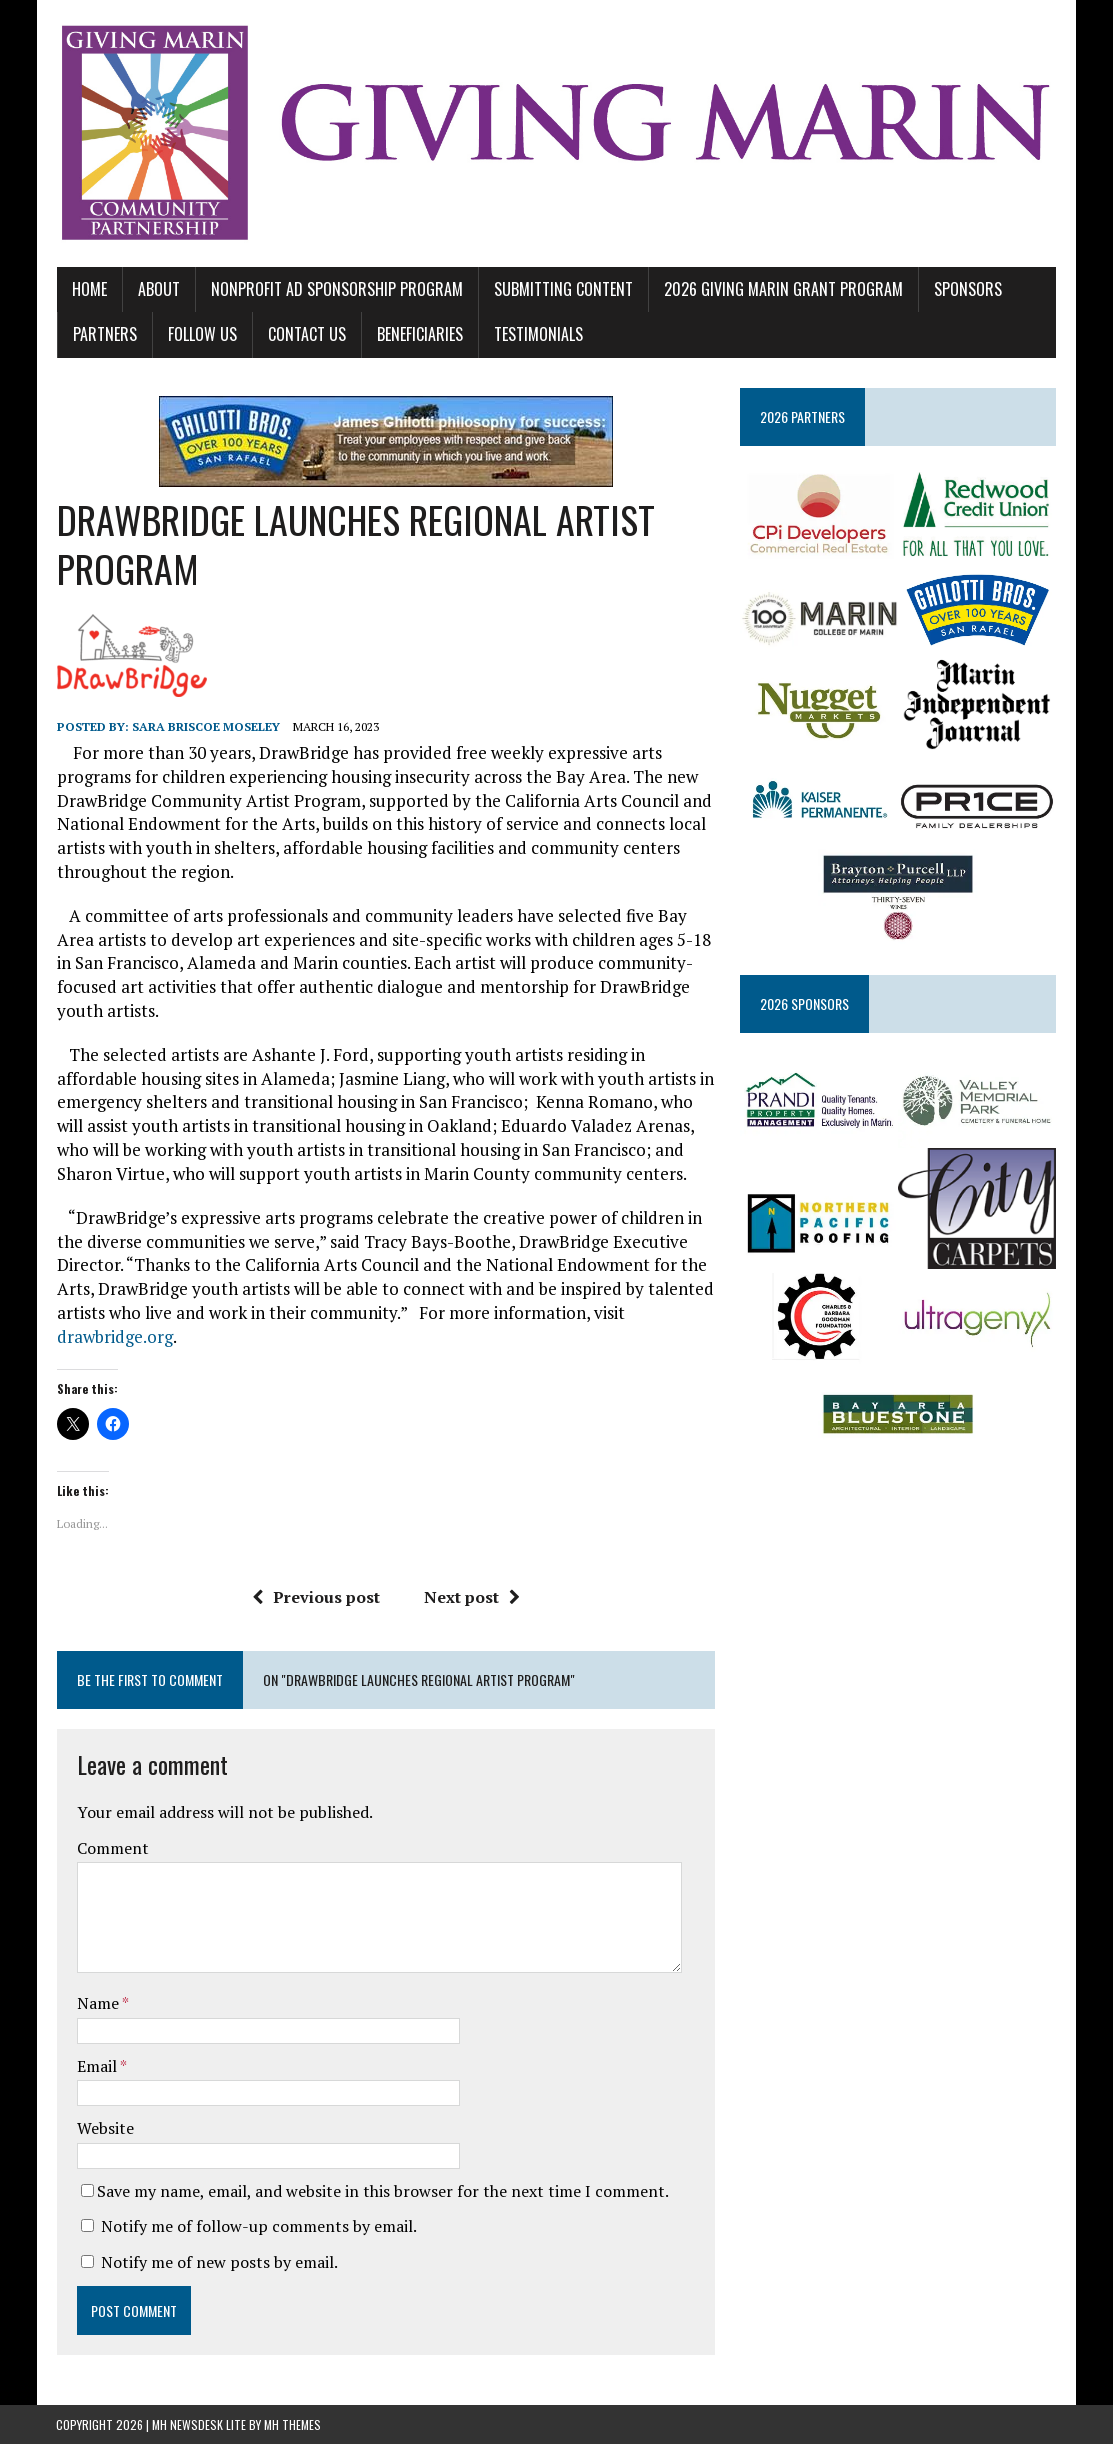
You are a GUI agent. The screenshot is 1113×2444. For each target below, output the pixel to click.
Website (104, 2129)
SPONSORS (967, 289)
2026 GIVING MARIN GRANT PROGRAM (782, 289)
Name (98, 2004)
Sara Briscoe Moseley (205, 726)
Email (97, 2066)
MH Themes (292, 2424)
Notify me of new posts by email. (218, 2263)
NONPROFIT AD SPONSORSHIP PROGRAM (336, 289)
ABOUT (158, 289)
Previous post (315, 1598)
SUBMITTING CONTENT (562, 289)
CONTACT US (306, 335)
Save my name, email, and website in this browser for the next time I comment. (382, 2191)
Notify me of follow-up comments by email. (258, 2227)
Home (88, 289)
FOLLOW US (201, 335)
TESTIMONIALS (537, 335)
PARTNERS (104, 335)
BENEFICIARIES (419, 335)
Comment (112, 1848)
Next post (471, 1598)
